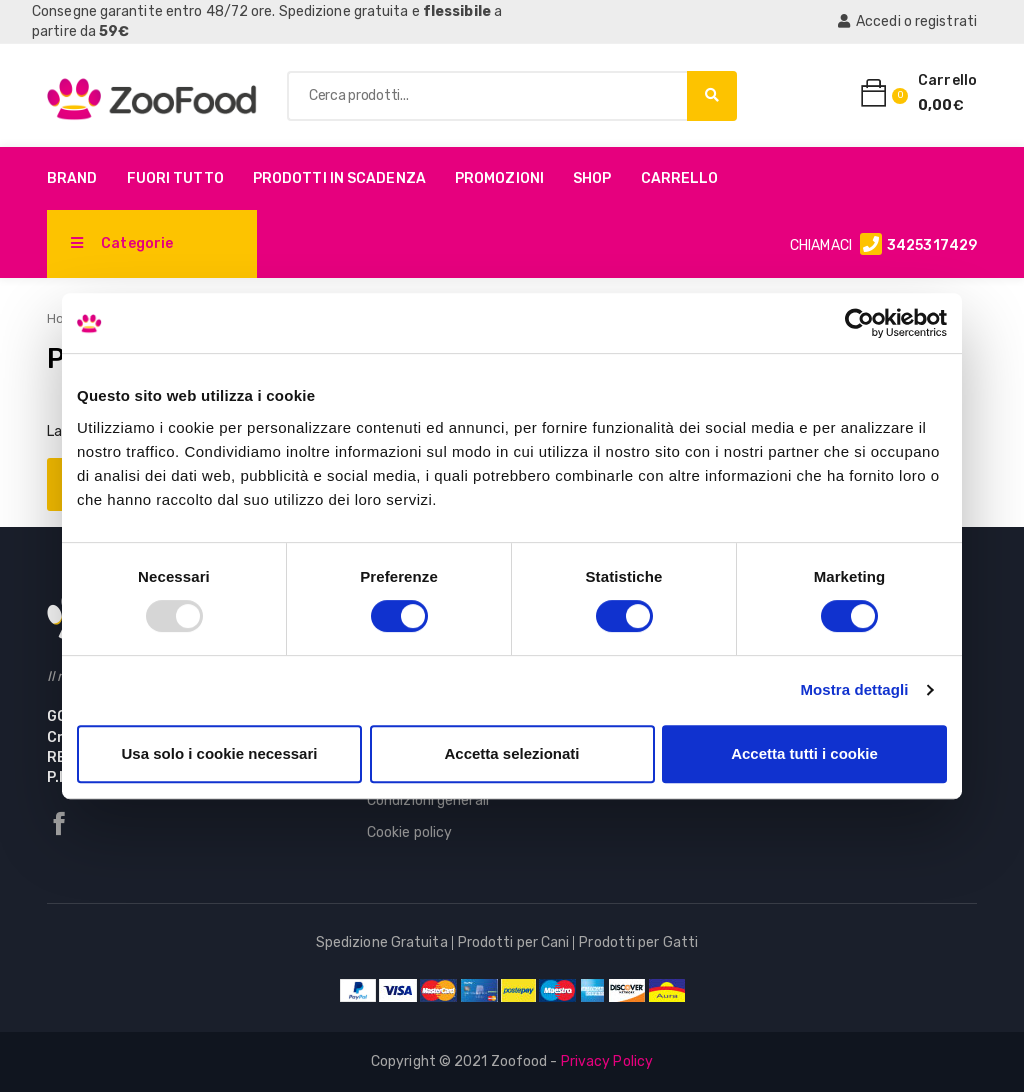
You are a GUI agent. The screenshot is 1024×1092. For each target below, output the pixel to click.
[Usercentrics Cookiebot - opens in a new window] (859, 323)
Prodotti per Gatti (638, 942)
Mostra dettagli (854, 689)
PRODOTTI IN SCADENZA (339, 178)
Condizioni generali (428, 800)
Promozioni (499, 178)
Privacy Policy (607, 1061)
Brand (72, 178)
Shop (592, 178)
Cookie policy (409, 832)
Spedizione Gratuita (382, 942)
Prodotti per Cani (514, 942)
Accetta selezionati (511, 753)
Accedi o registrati (907, 21)
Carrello (680, 178)
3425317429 (932, 245)
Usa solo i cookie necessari (220, 753)
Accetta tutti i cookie (804, 753)
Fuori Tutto (175, 178)
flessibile (457, 11)
